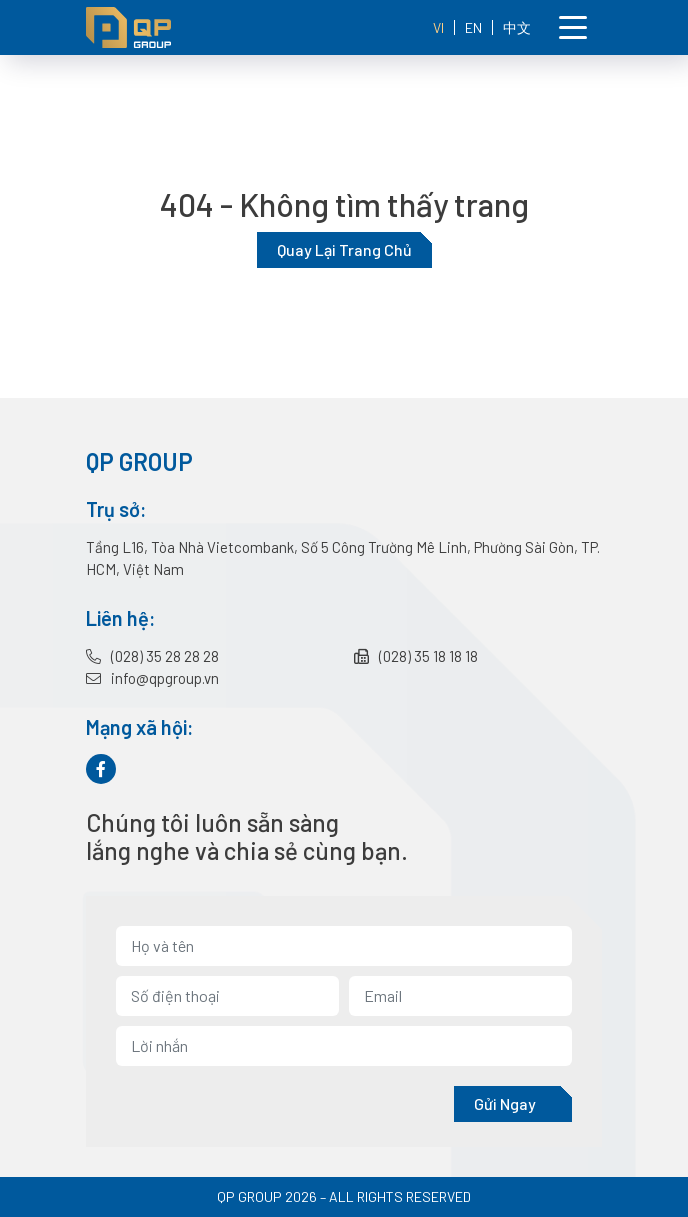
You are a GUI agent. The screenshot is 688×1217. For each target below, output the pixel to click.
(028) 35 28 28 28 (152, 656)
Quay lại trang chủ (344, 249)
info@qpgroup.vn (152, 678)
